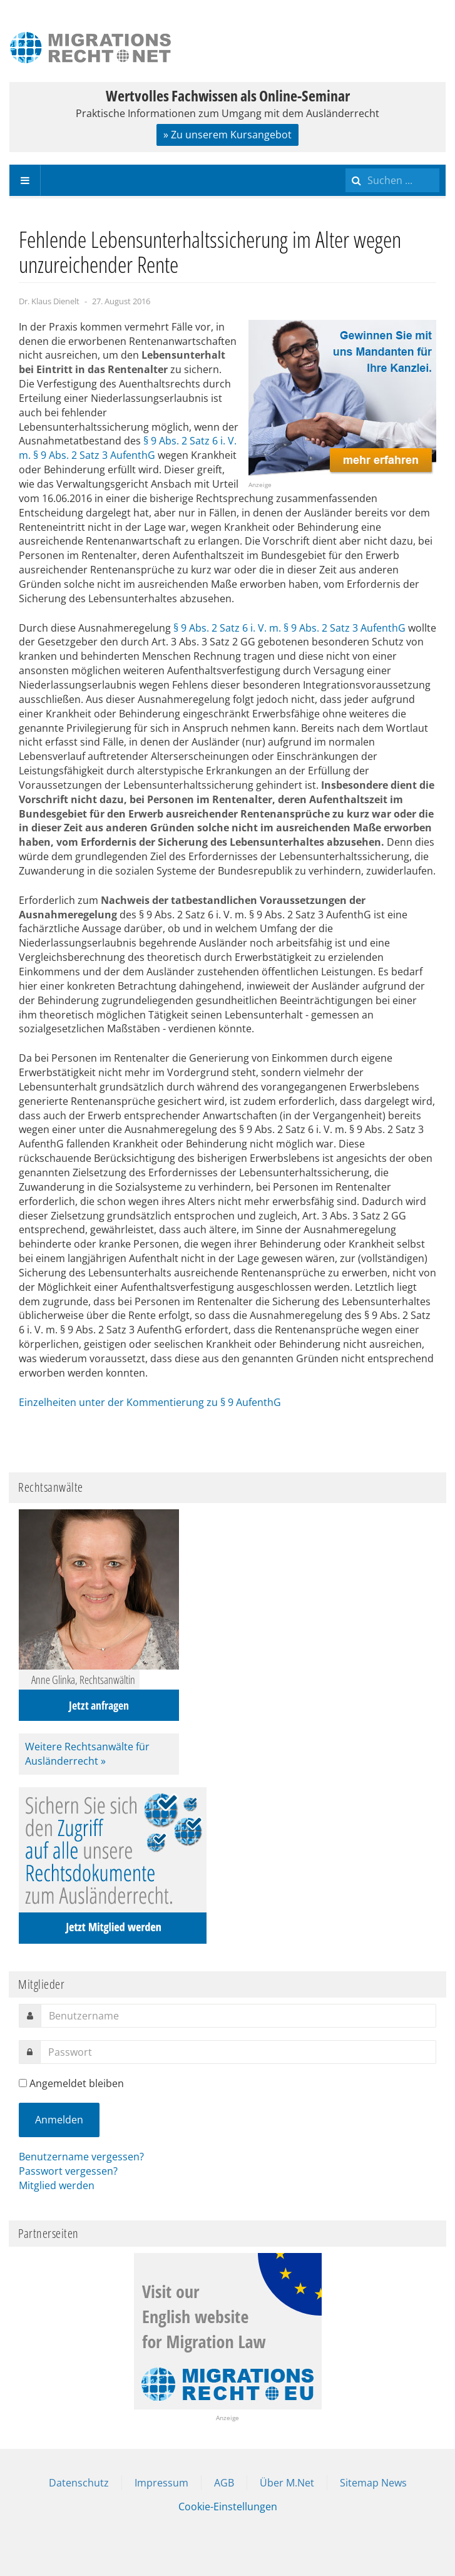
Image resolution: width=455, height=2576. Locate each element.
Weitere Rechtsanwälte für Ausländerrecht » (87, 1754)
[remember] (23, 2083)
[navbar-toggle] (25, 180)
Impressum (161, 2483)
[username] (238, 2016)
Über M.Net (287, 2483)
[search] (392, 180)
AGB (224, 2483)
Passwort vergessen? (68, 2171)
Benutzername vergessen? (81, 2156)
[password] (238, 2052)
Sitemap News (373, 2483)
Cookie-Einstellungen (227, 2506)
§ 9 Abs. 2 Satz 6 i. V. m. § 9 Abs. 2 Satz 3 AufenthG (128, 448)
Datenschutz (79, 2483)
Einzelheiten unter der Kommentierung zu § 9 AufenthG (150, 1402)
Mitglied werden (57, 2185)
